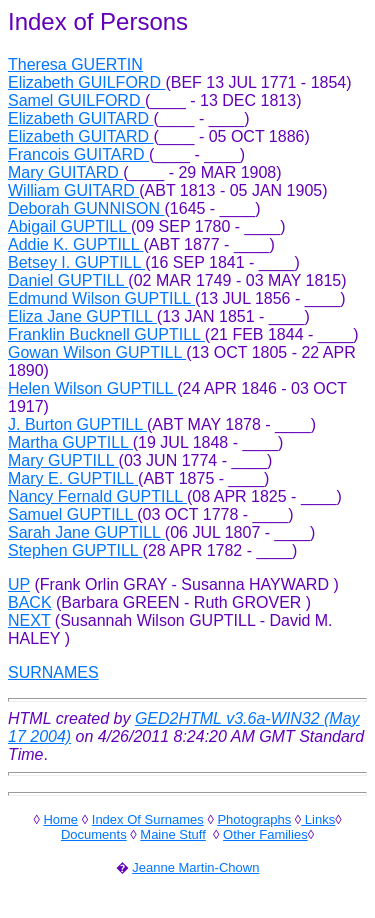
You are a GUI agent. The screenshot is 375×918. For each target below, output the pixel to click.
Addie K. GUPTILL (75, 244)
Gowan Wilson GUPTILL (97, 352)
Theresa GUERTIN (75, 64)
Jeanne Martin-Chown (195, 867)
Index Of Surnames (148, 819)
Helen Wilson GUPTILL (92, 388)
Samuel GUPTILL (72, 514)
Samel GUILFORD (76, 100)
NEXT (29, 620)
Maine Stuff (173, 834)
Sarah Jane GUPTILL (86, 532)
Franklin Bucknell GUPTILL (106, 334)
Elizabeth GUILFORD (86, 82)
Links (318, 819)
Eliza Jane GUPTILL (82, 316)
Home (60, 819)
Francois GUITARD (78, 154)
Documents (94, 834)
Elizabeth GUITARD (81, 118)
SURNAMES (53, 672)
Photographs (254, 819)
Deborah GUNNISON (86, 208)
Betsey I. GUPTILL (76, 262)
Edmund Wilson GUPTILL (101, 298)
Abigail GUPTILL (69, 226)
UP (19, 584)
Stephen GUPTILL (75, 550)
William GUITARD (73, 190)
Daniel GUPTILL (68, 280)
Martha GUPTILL (70, 442)
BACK (30, 602)
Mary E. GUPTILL (73, 478)
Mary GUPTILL (63, 460)
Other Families (265, 834)
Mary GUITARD (65, 172)
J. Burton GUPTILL (77, 424)
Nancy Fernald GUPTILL (97, 496)
